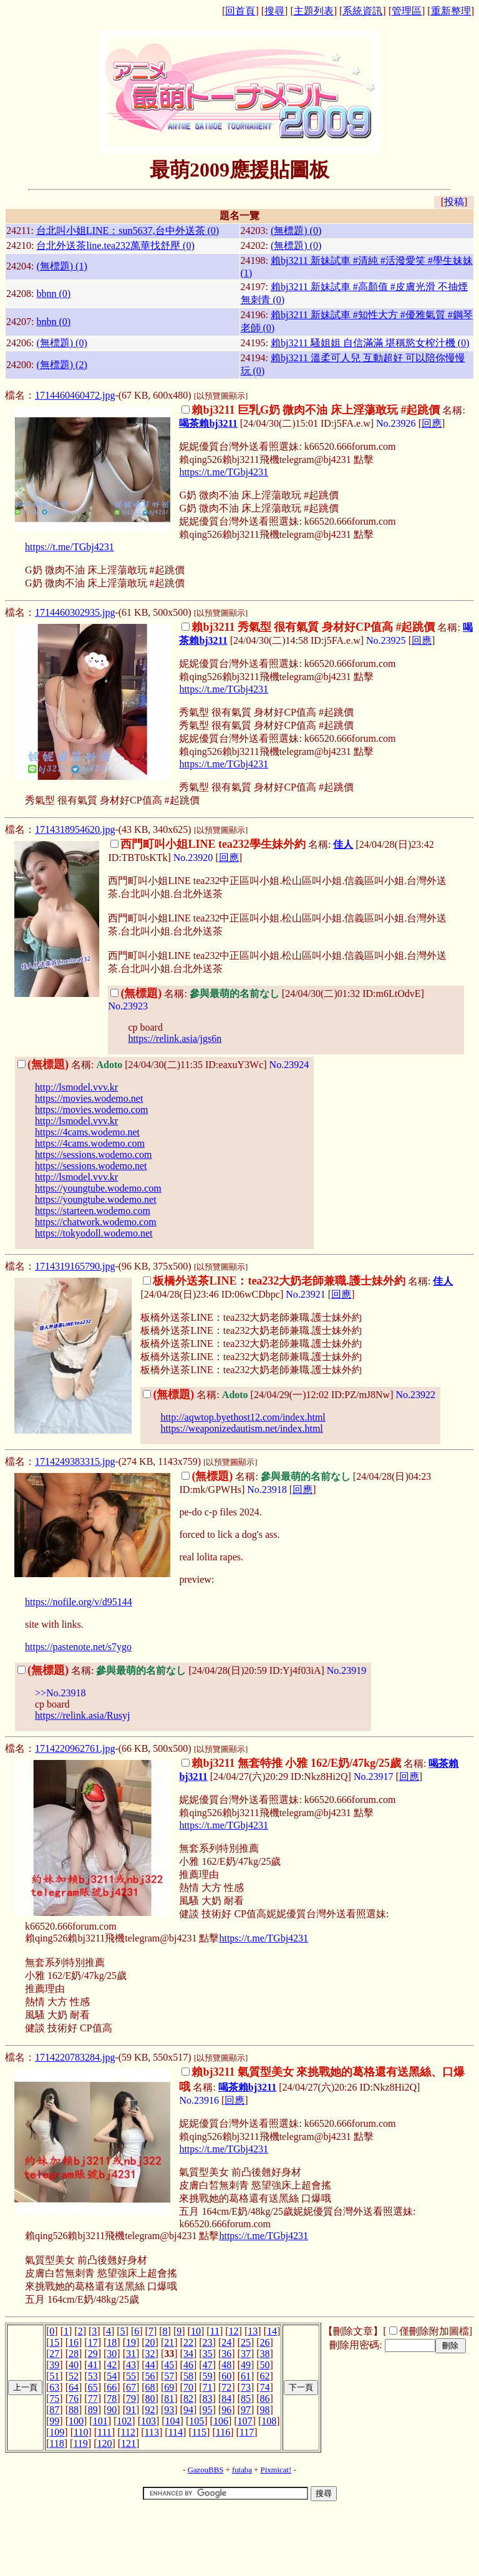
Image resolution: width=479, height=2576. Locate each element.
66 (112, 2387)
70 (188, 2387)
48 (226, 2365)
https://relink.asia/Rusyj (82, 1715)
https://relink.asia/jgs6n (174, 1038)
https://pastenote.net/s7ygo (78, 1646)
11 (215, 2331)
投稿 (454, 202)
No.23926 (396, 423)
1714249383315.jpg (75, 1461)
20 (150, 2342)
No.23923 (128, 1006)
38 (265, 2353)
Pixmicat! (276, 2470)
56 (150, 2376)
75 (54, 2398)
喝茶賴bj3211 (208, 423)
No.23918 (267, 1489)
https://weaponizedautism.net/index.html (241, 1428)
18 (112, 2342)
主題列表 (314, 11)
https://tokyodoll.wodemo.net (93, 1233)
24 (226, 2342)
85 (246, 2398)
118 (56, 2443)
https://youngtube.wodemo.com (98, 1188)
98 (265, 2409)
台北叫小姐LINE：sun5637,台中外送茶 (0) (127, 230)
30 (112, 2353)
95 (208, 2409)
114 (175, 2432)
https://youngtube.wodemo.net (96, 1199)
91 (131, 2409)
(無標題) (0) (296, 230)
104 (172, 2421)
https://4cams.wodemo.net (87, 1132)
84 (226, 2398)
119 (80, 2443)
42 (112, 2365)
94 (188, 2409)
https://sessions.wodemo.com (93, 1154)
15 (54, 2342)
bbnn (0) (53, 293)
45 (169, 2365)
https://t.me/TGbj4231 (223, 472)
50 (265, 2365)
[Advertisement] (239, 2540)
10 (196, 2331)
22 (188, 2342)
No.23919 (347, 1670)
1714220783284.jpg (75, 2057)
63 (54, 2387)
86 (265, 2398)
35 (208, 2353)
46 (188, 2365)
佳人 (343, 844)
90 (112, 2409)
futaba (242, 2470)
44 (150, 2365)
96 (226, 2409)
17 (93, 2342)
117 (247, 2432)
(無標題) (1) (61, 266)
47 (208, 2365)
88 (74, 2409)
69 (169, 2387)
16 (74, 2342)
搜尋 (274, 11)
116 (223, 2432)
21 (169, 2342)
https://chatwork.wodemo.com (96, 1222)
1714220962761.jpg (75, 1748)
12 (234, 2331)
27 (54, 2353)
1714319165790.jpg (75, 1266)
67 (131, 2387)
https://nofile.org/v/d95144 (78, 1602)
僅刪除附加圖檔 (434, 2331)
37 (246, 2353)
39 (54, 2365)
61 (246, 2376)
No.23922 (415, 1394)
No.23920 (193, 857)
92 (150, 2409)
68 (150, 2387)
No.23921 (306, 1294)
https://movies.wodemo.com (91, 1109)
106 (220, 2421)
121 (128, 2443)
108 (268, 2421)
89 (93, 2409)
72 (226, 2387)
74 (265, 2387)
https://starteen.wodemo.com (92, 1210)
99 (54, 2421)
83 (208, 2398)
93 (169, 2409)
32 (150, 2353)
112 (128, 2432)
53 (93, 2376)
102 (124, 2421)
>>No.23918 (60, 1693)
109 (56, 2432)
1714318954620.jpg (75, 829)
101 (100, 2421)
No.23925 (386, 640)
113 (152, 2432)
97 (246, 2409)
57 (169, 2376)
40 (74, 2365)
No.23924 (289, 1064)
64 (74, 2387)
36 (226, 2353)
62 (265, 2376)
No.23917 (374, 1776)
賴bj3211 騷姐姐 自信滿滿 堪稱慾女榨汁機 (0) (370, 343)
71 (208, 2387)
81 (169, 2398)
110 (81, 2432)
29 (93, 2353)
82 (188, 2398)
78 (112, 2398)
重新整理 (451, 11)
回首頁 (240, 11)
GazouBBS (206, 2470)
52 (74, 2376)
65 (93, 2387)
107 (245, 2421)
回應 (432, 423)
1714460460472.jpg (75, 395)
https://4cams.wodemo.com (90, 1143)
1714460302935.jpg (75, 612)
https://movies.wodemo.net (89, 1098)
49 (246, 2365)
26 (265, 2342)
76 (74, 2398)
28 (74, 2353)
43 (131, 2365)
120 (104, 2443)
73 (246, 2387)
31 (131, 2353)
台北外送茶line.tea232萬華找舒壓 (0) (115, 245)
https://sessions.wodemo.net (91, 1165)
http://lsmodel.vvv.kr (76, 1087)
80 (150, 2398)
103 (148, 2421)
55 (131, 2376)
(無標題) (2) (61, 364)
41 (93, 2365)
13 (253, 2331)
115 (199, 2432)
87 (54, 2409)
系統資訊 (362, 11)
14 (272, 2331)
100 (76, 2421)
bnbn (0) (53, 321)
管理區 (407, 11)
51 (54, 2376)
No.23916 (199, 2100)
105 (196, 2421)
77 (93, 2398)
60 (226, 2376)
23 (208, 2342)
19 (131, 2342)
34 (188, 2353)
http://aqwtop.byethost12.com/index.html (242, 1417)
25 (246, 2342)
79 (131, 2398)
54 (112, 2376)
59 (208, 2376)
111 (104, 2432)
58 (188, 2376)
